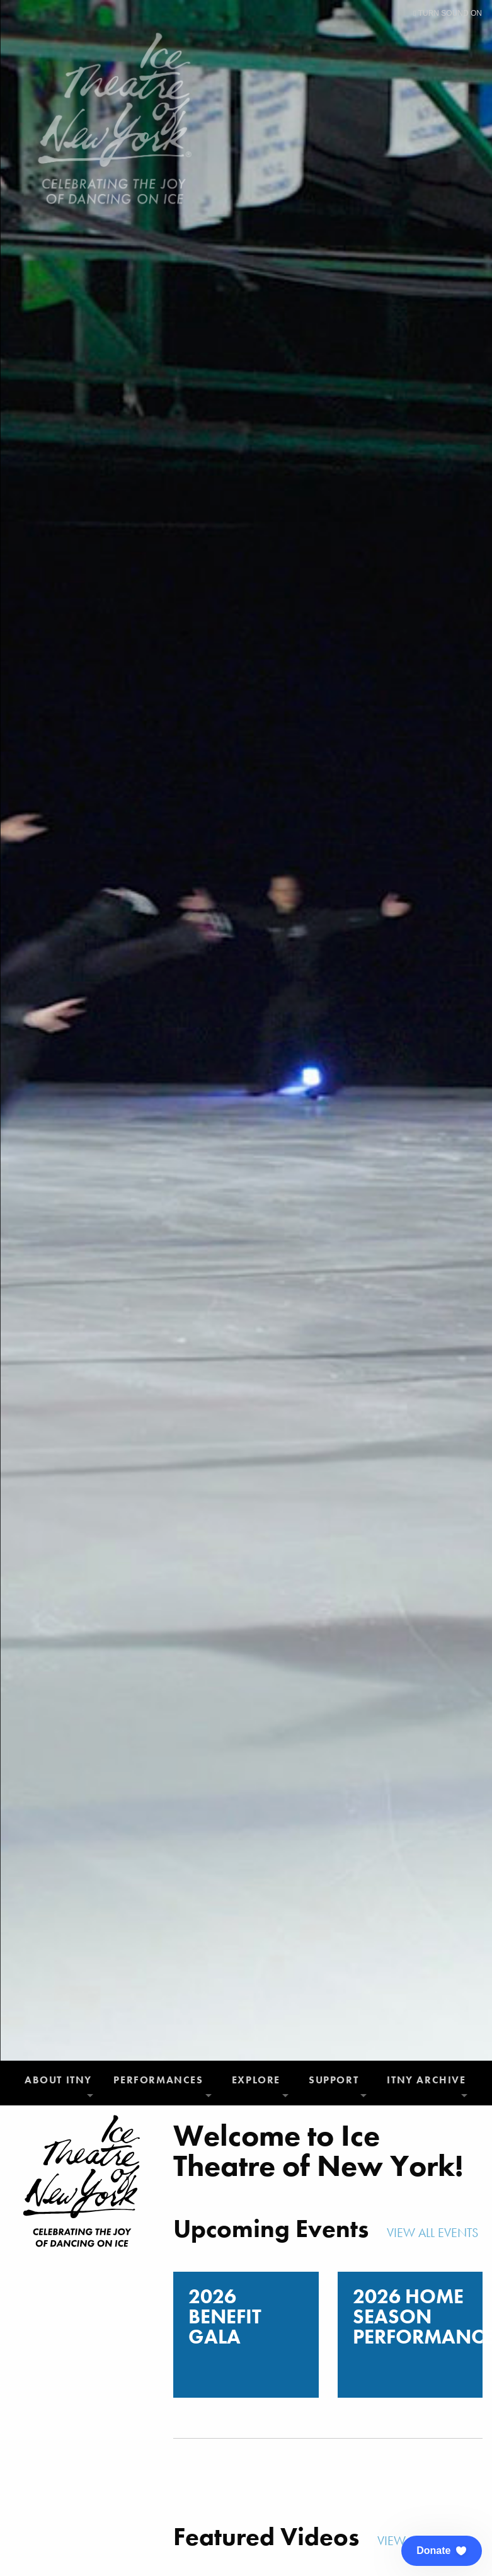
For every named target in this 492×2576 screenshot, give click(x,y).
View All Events (434, 2232)
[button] (441, 2551)
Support (333, 2080)
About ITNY (58, 2080)
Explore (256, 2080)
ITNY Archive (426, 2080)
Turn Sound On (447, 13)
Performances (158, 2080)
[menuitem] (58, 2083)
